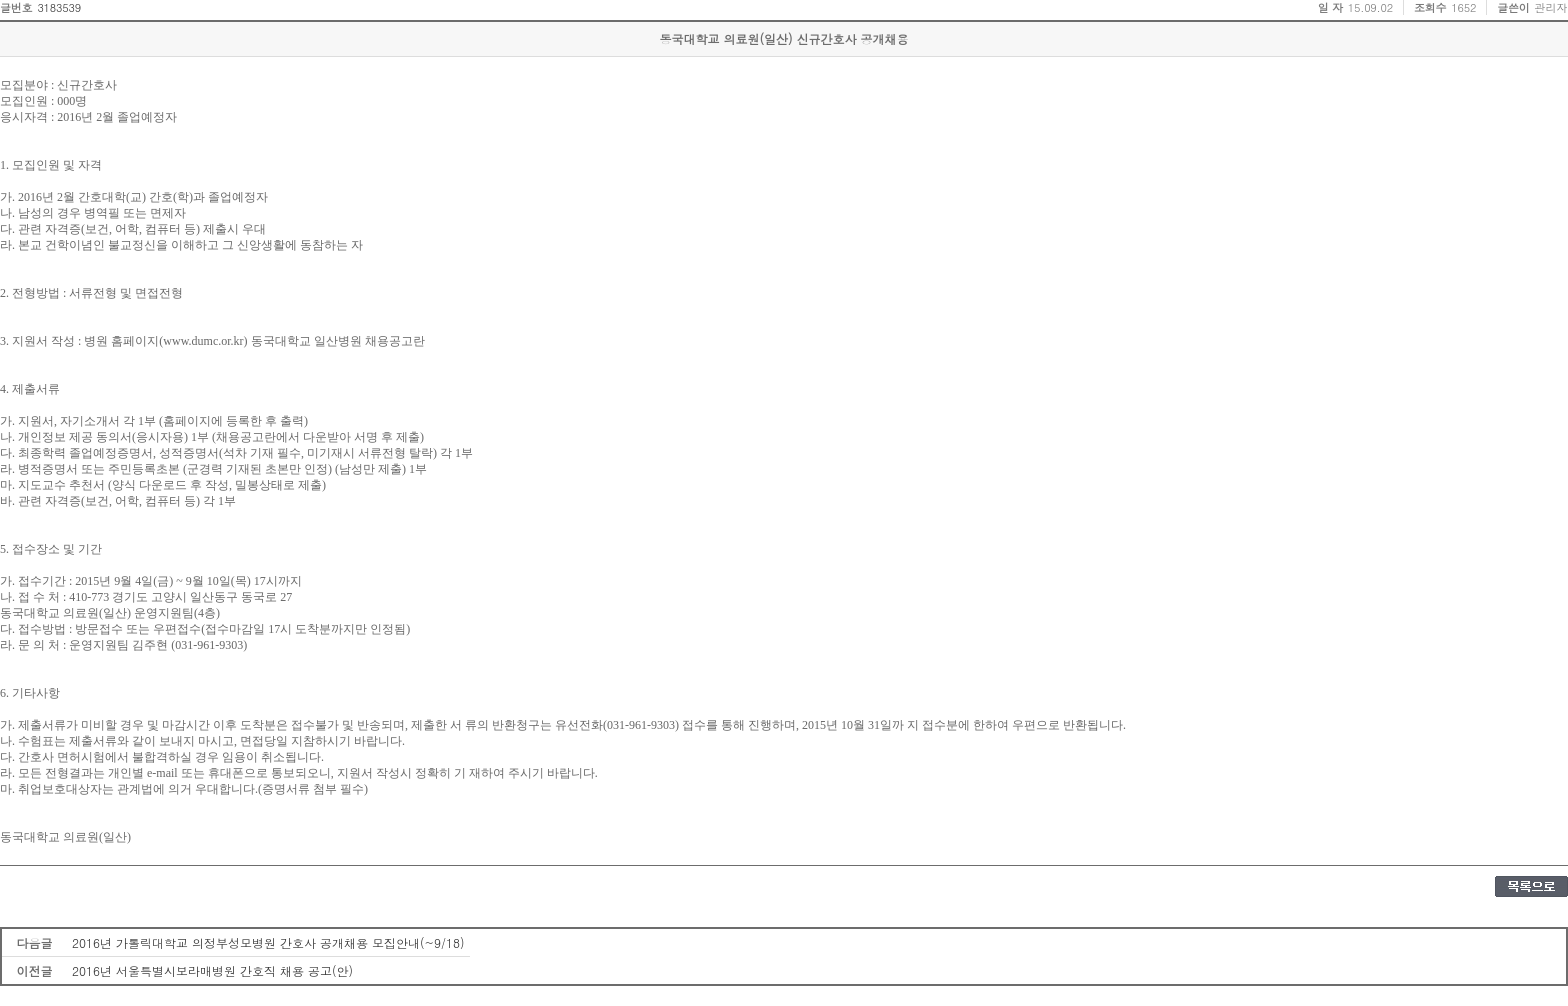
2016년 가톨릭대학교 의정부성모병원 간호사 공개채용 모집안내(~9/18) (268, 942)
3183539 (59, 7)
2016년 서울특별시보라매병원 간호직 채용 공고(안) (212, 970)
